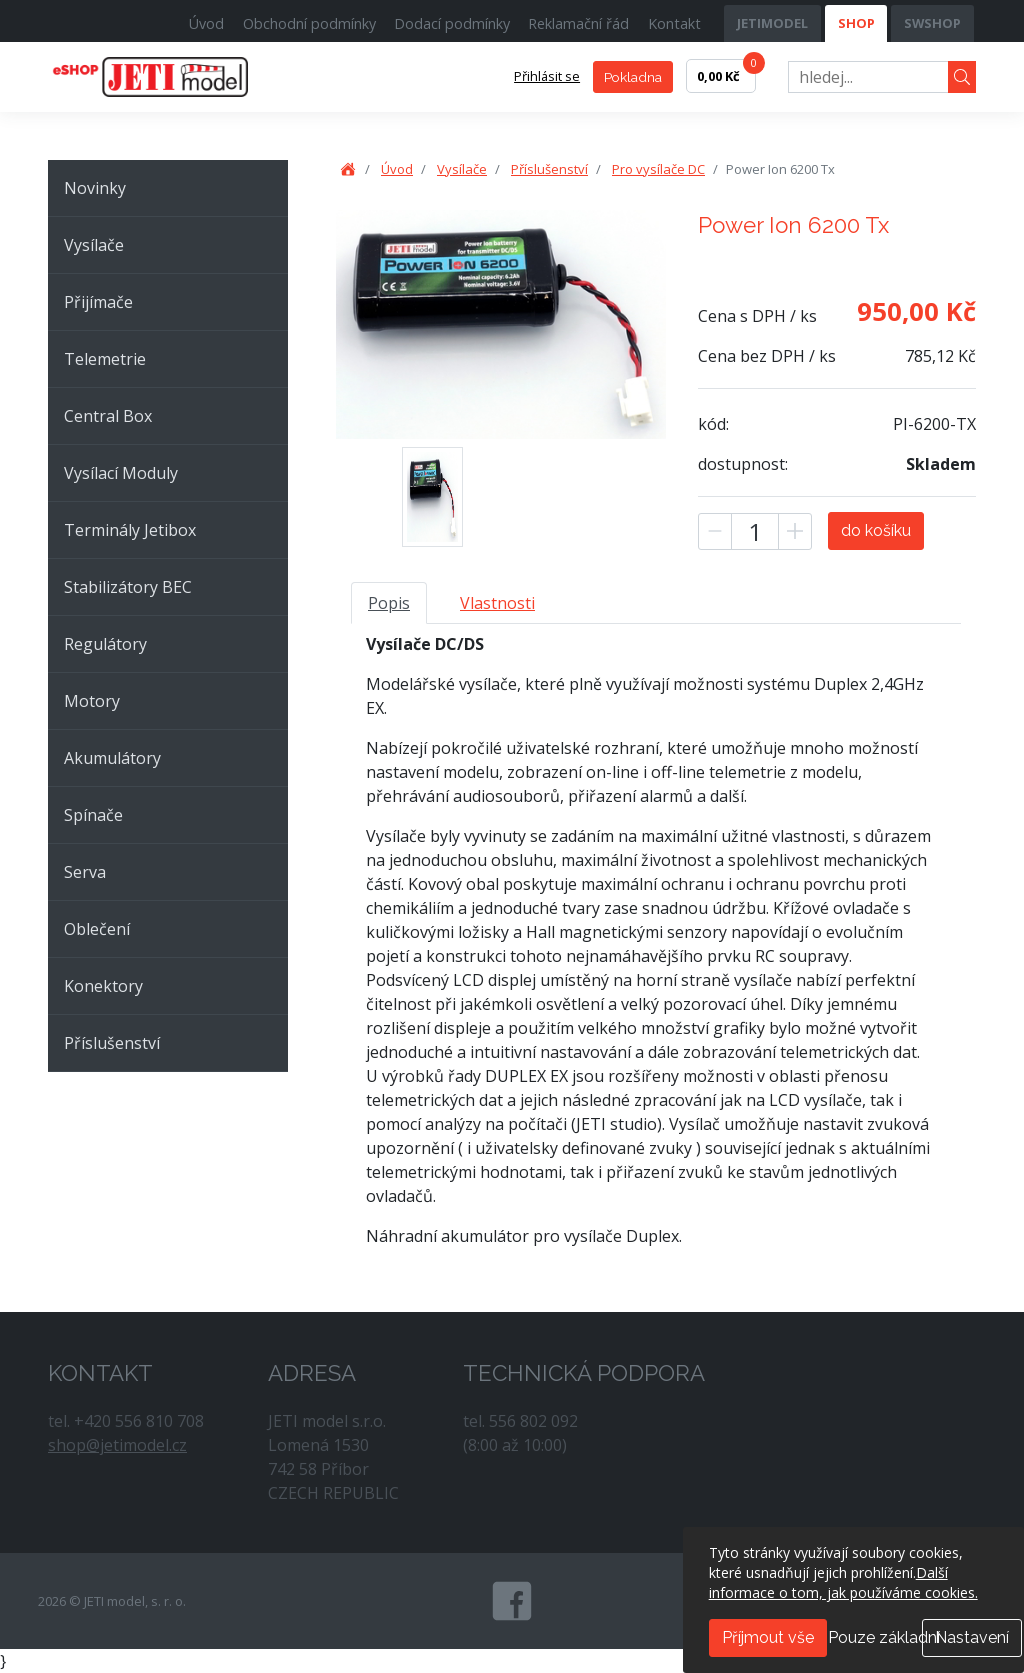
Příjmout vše (768, 1637)
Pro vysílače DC (658, 169)
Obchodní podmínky (309, 23)
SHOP (856, 23)
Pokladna (633, 77)
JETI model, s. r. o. (173, 77)
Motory (92, 701)
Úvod (206, 23)
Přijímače (98, 302)
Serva (85, 872)
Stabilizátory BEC (128, 587)
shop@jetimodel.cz (117, 1445)
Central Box (108, 416)
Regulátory (105, 644)
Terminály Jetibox (130, 530)
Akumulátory (112, 758)
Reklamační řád (578, 23)
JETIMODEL (772, 23)
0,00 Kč (726, 72)
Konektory (103, 986)
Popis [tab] (389, 603)
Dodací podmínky (452, 23)
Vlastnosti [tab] (497, 603)
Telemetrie (105, 359)
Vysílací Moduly (121, 473)
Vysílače (94, 245)
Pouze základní (884, 1637)
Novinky (95, 188)
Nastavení (972, 1637)
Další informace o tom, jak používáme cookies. (843, 1582)
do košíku (876, 530)
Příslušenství (112, 1043)
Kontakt (674, 23)
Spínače (93, 815)
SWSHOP (932, 23)
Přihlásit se (547, 76)
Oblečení (97, 929)
